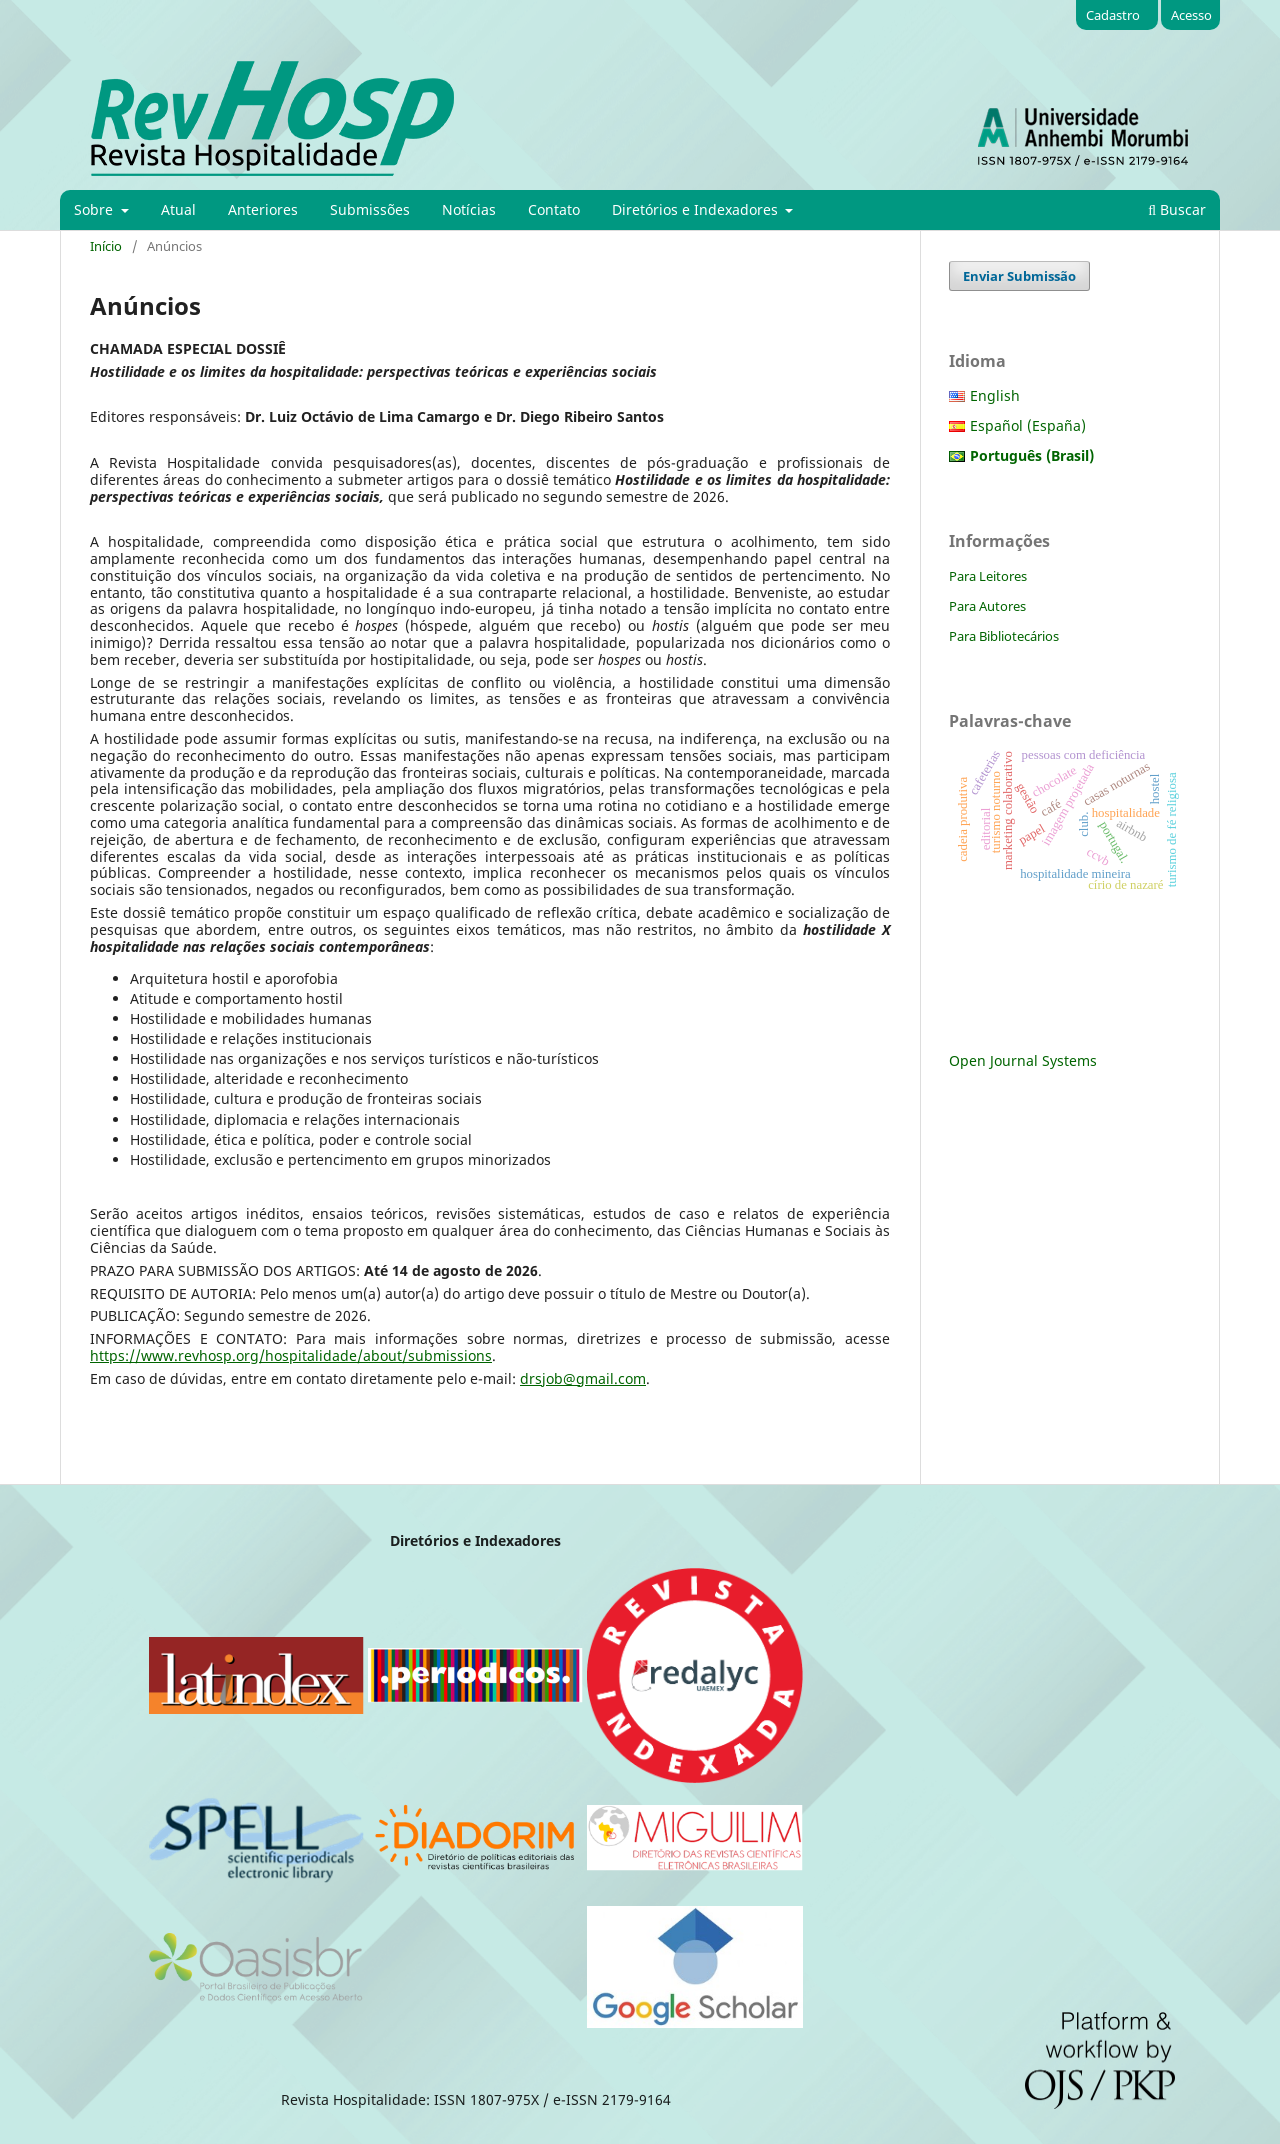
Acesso (1191, 15)
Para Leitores (988, 576)
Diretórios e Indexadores (697, 209)
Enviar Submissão (1019, 276)
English (995, 395)
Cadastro (1113, 15)
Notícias (469, 209)
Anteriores (263, 209)
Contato (554, 209)
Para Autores (987, 606)
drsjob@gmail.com (583, 1378)
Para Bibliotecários (1004, 636)
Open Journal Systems (1023, 1060)
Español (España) (1028, 425)
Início (106, 246)
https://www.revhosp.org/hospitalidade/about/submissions (291, 1355)
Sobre (95, 209)
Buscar (1177, 209)
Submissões (370, 209)
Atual (178, 209)
